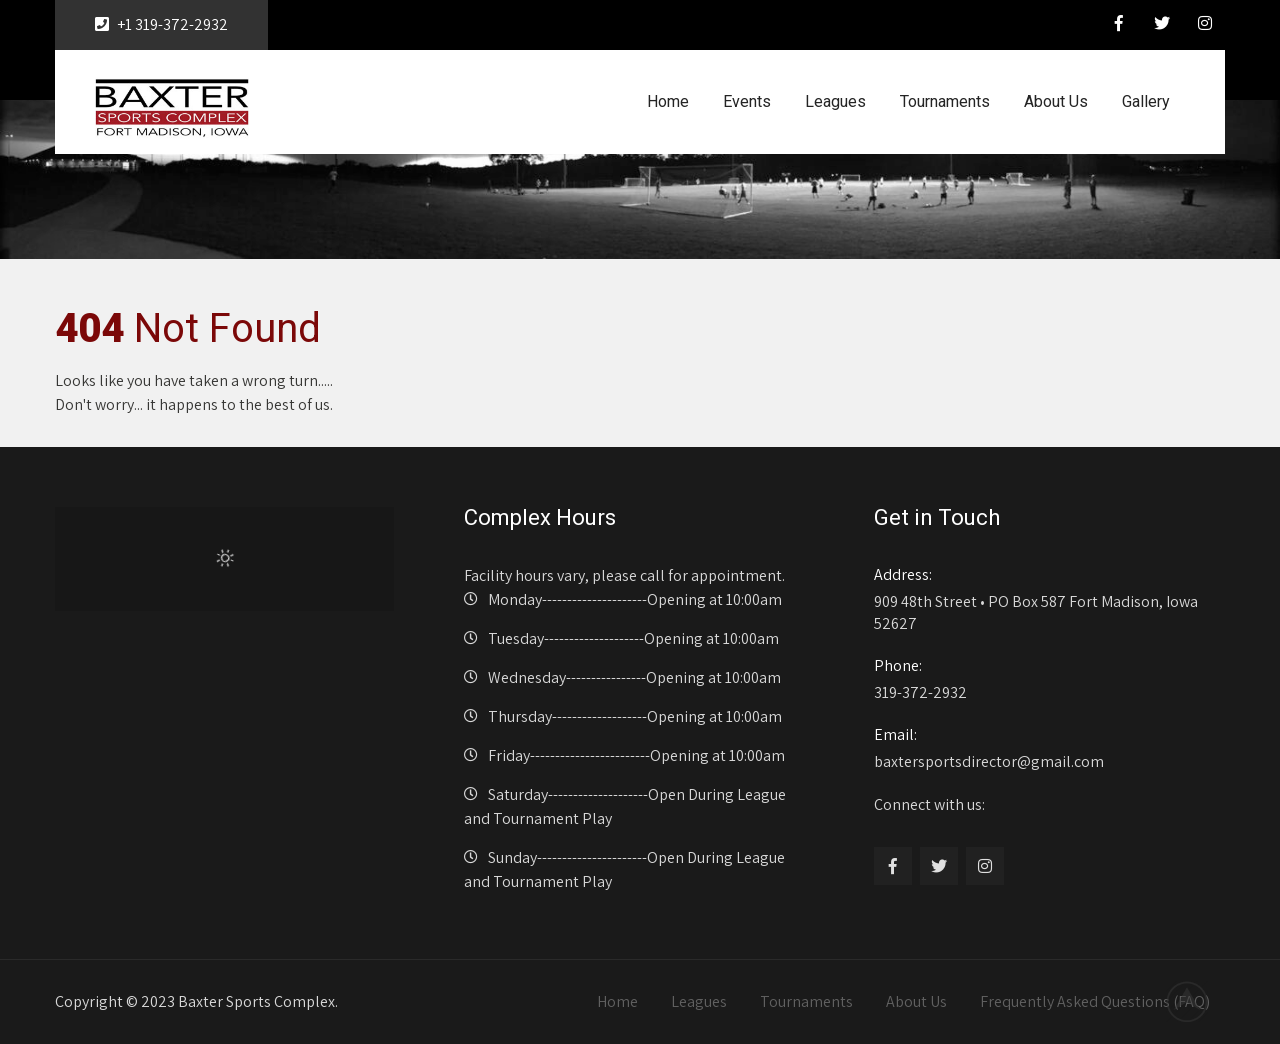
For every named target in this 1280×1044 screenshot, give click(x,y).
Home (668, 101)
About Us (1056, 101)
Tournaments (945, 101)
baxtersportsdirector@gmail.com (1043, 748)
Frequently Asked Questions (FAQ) (1095, 1001)
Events (747, 101)
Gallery (1146, 101)
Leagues (835, 101)
